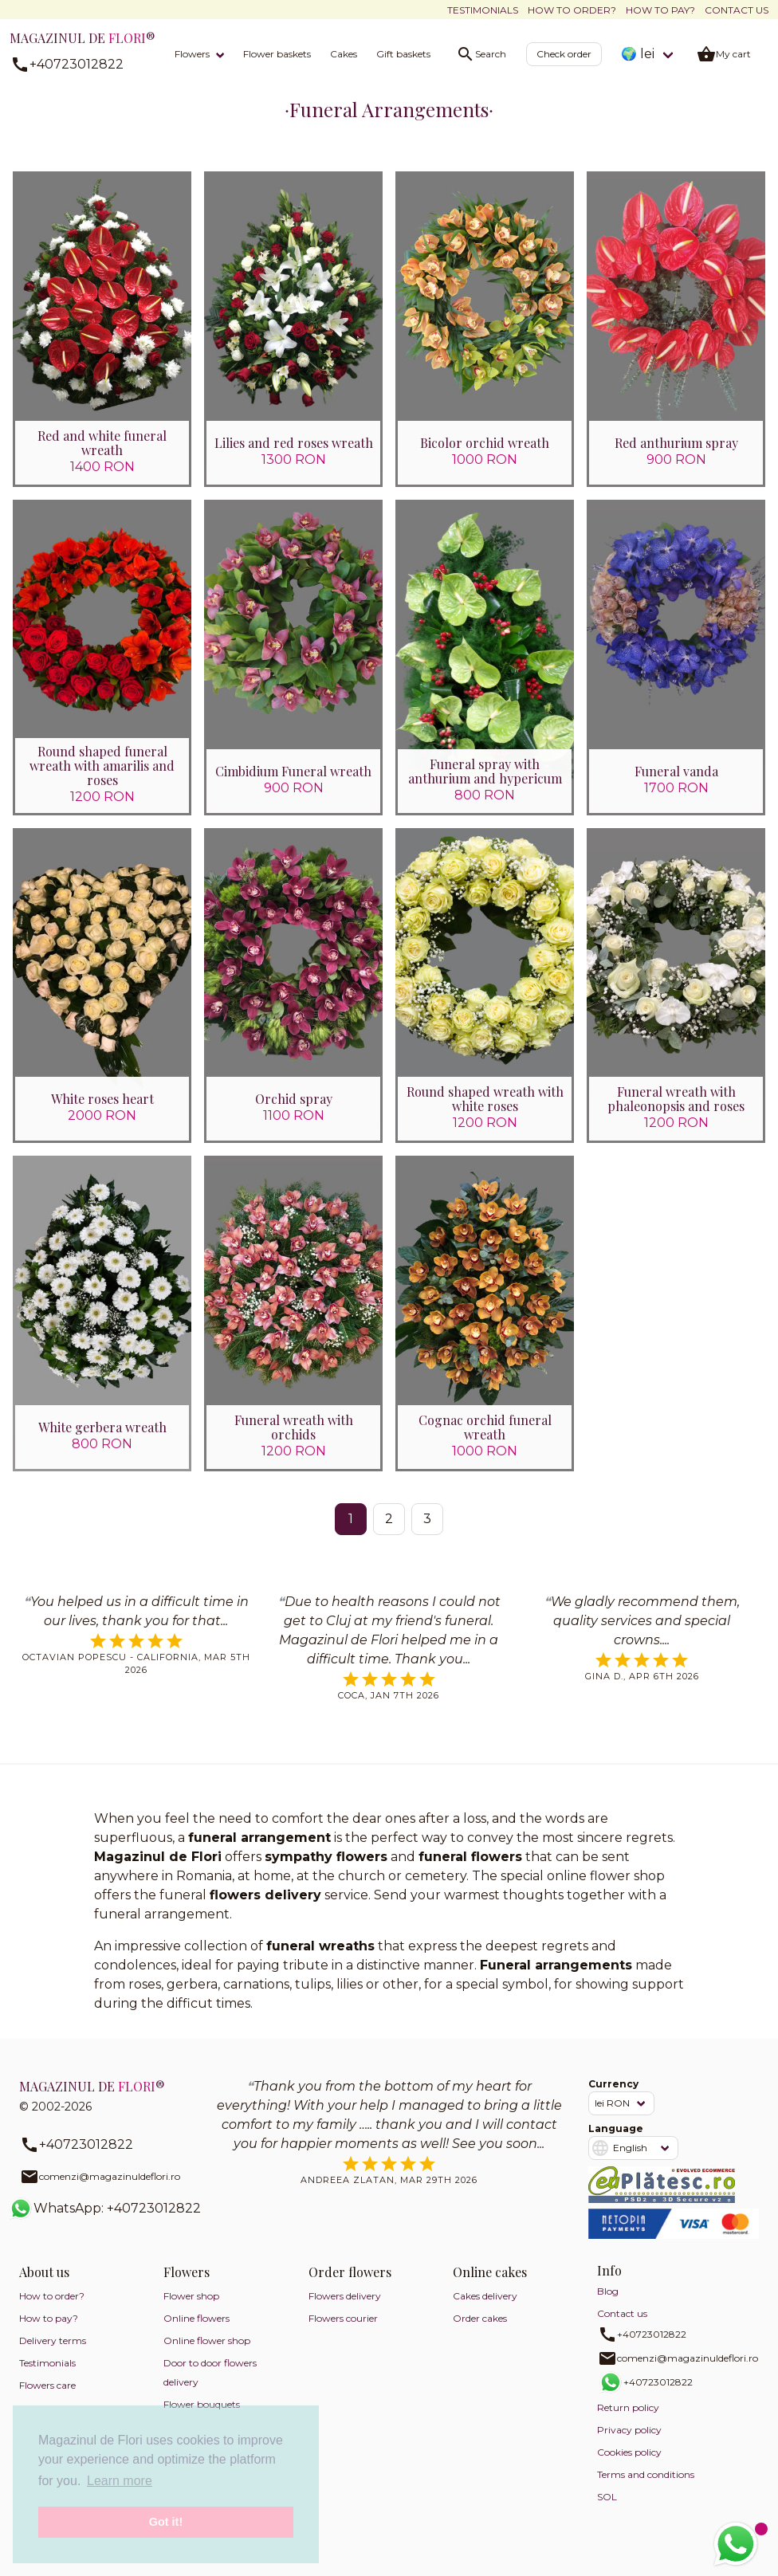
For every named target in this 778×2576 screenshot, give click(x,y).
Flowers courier (343, 2332)
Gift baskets (403, 54)
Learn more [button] (119, 2481)
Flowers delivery (344, 2309)
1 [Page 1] (350, 1532)
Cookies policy (629, 2466)
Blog (608, 2305)
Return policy (628, 2421)
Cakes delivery (485, 2309)
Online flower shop (206, 2354)
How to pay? (660, 10)
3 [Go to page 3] (427, 1532)
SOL (607, 2510)
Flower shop (191, 2309)
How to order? (572, 10)
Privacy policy (629, 2443)
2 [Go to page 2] (389, 1532)
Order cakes (480, 2332)
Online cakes (490, 2285)
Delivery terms (52, 2354)
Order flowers (349, 2285)
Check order (563, 54)
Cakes (343, 54)
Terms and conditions (645, 2488)
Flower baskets (277, 54)
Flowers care (47, 2399)
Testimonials (482, 10)
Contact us (736, 10)
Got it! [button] (166, 2521)
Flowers (192, 54)
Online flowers (196, 2332)
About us (44, 2285)
